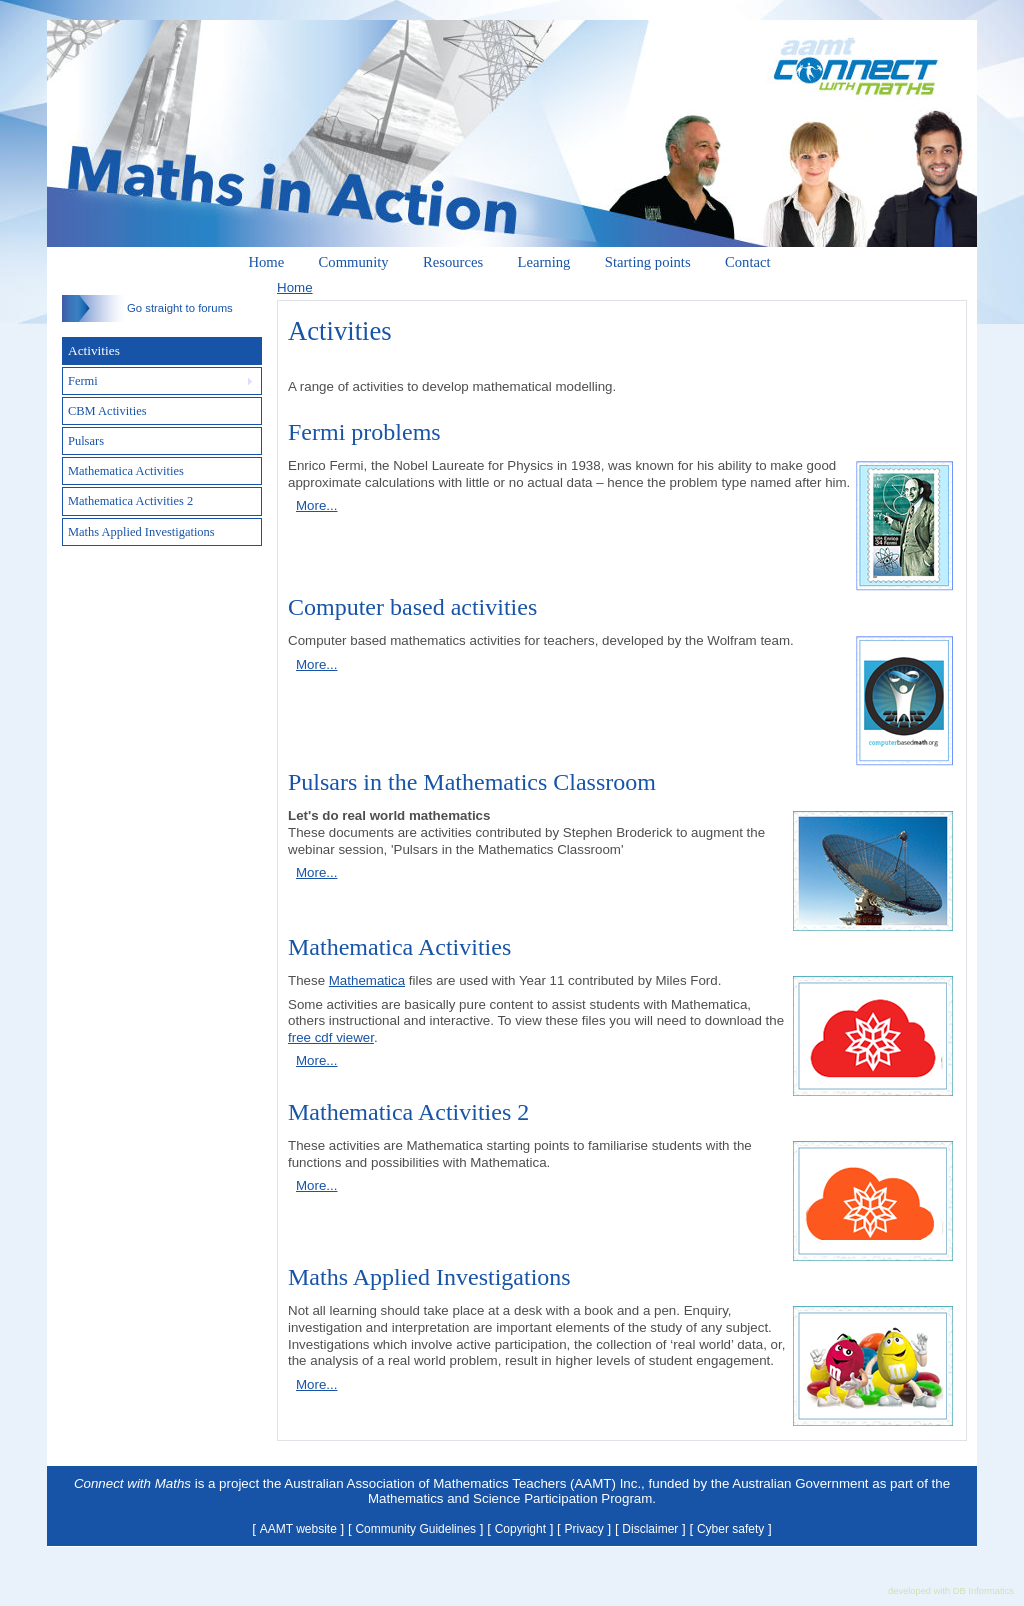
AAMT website (298, 1529)
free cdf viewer (331, 1037)
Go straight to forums (147, 308)
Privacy (584, 1529)
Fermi (83, 381)
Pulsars (86, 441)
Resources (453, 262)
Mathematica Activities (126, 471)
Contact (748, 262)
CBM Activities (107, 411)
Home (266, 262)
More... (316, 505)
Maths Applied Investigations (141, 532)
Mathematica (367, 980)
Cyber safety (730, 1529)
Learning (544, 262)
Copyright (520, 1529)
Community (354, 262)
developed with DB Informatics (951, 1591)
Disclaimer (650, 1529)
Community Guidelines (415, 1529)
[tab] (162, 381)
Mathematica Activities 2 (130, 501)
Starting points (648, 262)
